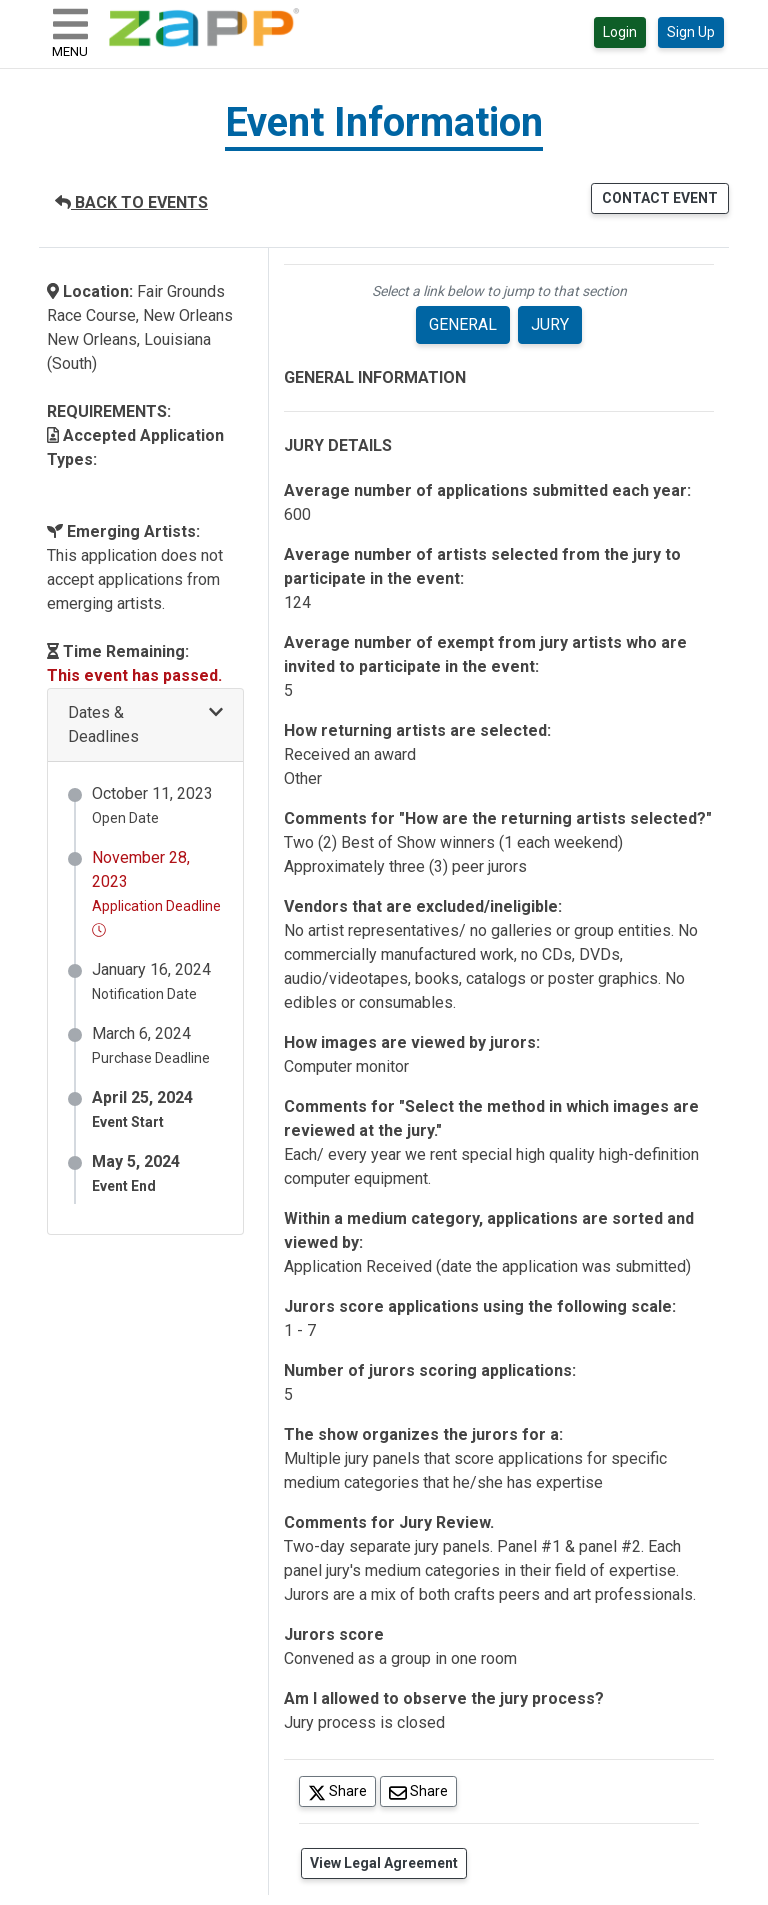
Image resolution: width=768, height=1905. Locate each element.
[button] (145, 725)
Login (620, 32)
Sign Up (691, 32)
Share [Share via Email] (423, 1790)
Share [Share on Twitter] (342, 1790)
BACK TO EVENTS (131, 202)
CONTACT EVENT (660, 198)
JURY (550, 324)
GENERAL (463, 324)
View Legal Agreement (384, 1863)
